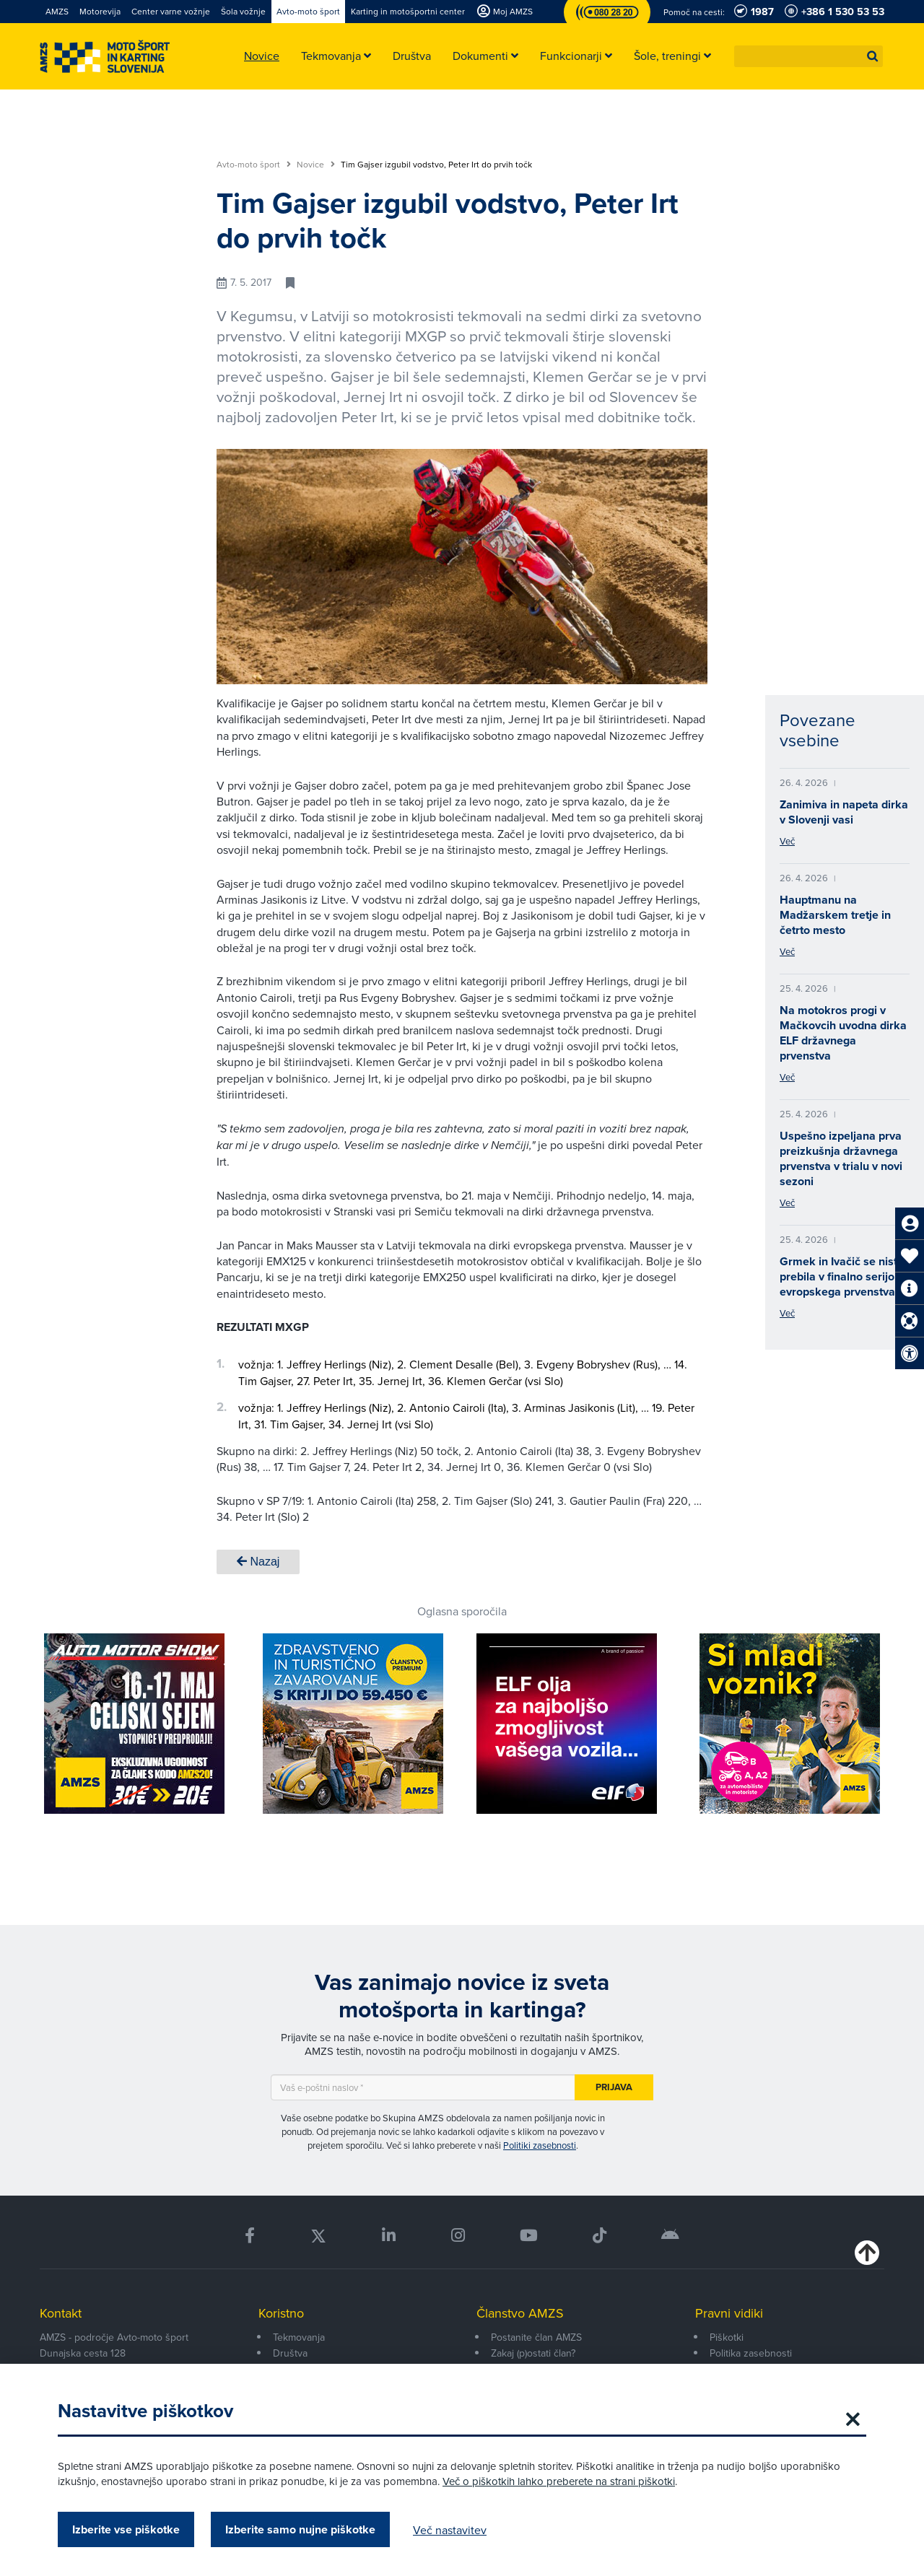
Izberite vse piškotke (126, 2529)
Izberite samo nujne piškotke (300, 2529)
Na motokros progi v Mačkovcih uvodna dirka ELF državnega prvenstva (843, 1033)
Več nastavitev (450, 2530)
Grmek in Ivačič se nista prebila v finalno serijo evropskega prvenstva (842, 1276)
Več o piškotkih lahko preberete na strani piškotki (559, 2481)
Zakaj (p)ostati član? (533, 2353)
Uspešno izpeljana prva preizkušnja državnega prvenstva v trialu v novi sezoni (841, 1158)
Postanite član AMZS (536, 2337)
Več (787, 840)
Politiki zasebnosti (539, 2145)
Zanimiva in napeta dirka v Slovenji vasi (844, 812)
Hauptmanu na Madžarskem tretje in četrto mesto (835, 914)
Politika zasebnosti (751, 2353)
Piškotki (727, 2337)
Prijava (614, 2087)
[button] (873, 56)
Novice (316, 165)
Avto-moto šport (254, 165)
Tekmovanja (299, 2337)
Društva (290, 2353)
